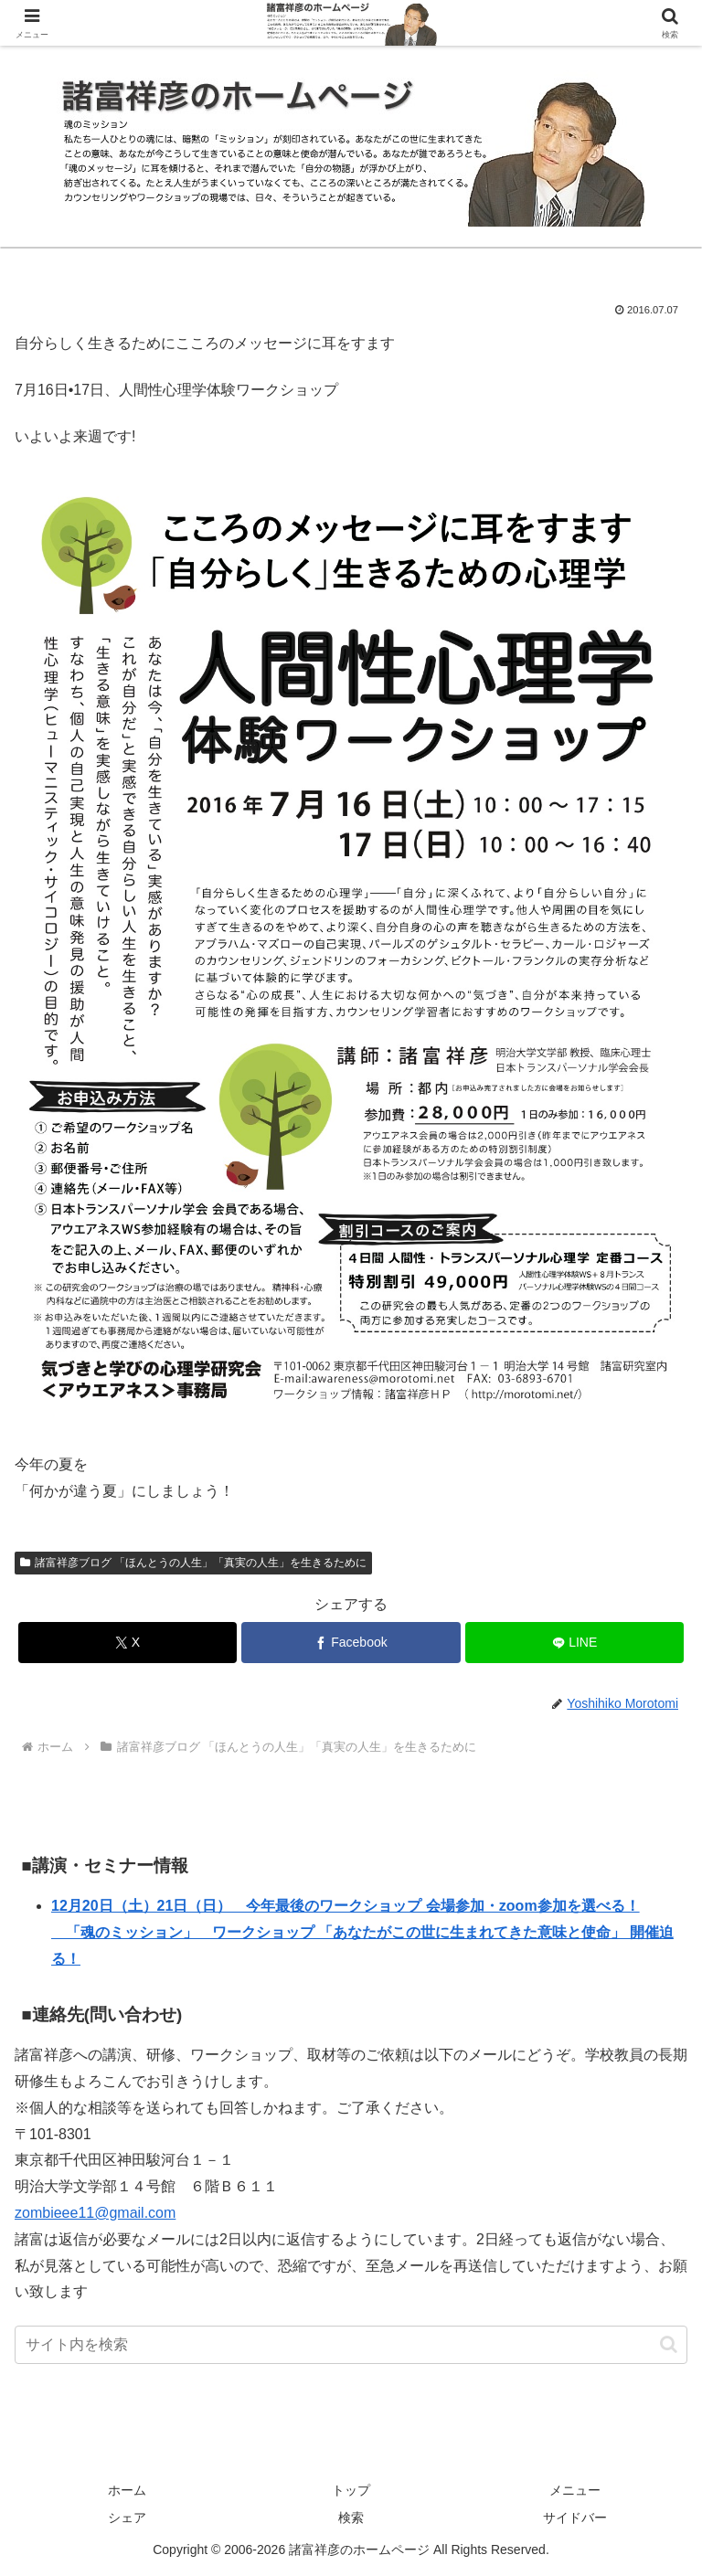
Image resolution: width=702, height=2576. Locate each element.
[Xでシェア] (127, 1642)
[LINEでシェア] (574, 1642)
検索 (351, 2517)
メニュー (575, 2490)
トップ (351, 2490)
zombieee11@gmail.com (95, 2213)
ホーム (127, 2490)
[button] (669, 2344)
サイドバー (575, 2517)
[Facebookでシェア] (350, 1642)
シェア (127, 2517)
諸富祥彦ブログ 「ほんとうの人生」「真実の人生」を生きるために (193, 1562)
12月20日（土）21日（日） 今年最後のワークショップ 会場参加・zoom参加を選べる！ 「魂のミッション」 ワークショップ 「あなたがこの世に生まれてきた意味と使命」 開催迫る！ (362, 1932)
